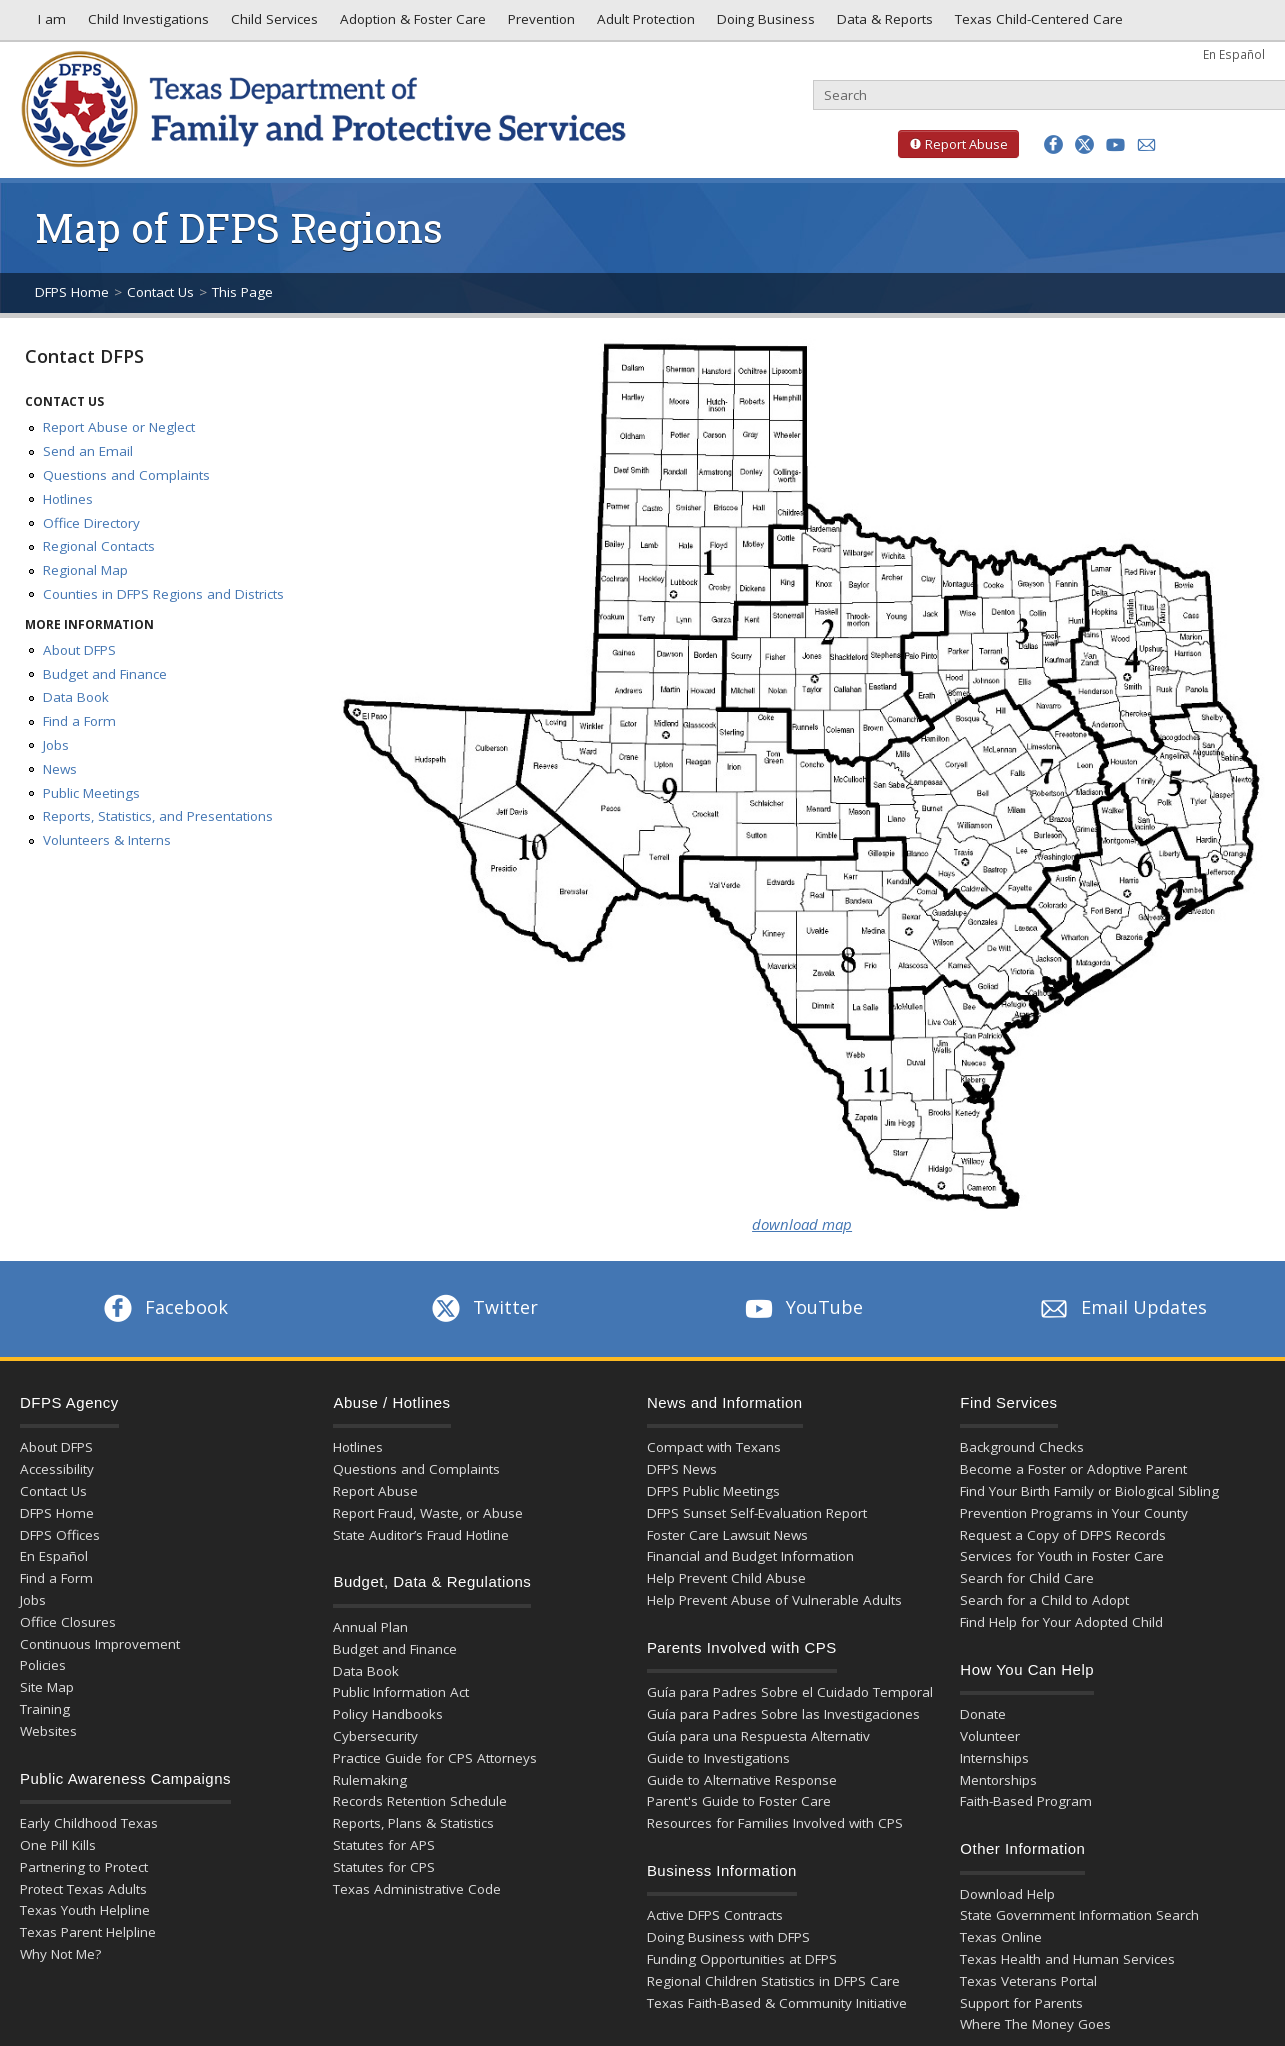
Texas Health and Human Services (1067, 1959)
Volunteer (990, 1736)
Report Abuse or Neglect (119, 427)
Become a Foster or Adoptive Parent (1073, 1469)
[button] (1053, 144)
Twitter (483, 1307)
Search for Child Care (1027, 1578)
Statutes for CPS (384, 1867)
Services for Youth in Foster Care (1062, 1556)
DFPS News (682, 1469)
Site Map (47, 1687)
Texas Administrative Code (417, 1889)
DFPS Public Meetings (713, 1491)
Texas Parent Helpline (88, 1932)
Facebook (164, 1307)
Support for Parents (1021, 2003)
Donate (983, 1714)
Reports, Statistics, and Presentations (158, 816)
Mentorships (998, 1780)
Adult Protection (644, 24)
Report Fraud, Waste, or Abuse (428, 1513)
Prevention (539, 24)
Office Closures (68, 1622)
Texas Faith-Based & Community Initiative (777, 2003)
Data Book (76, 697)
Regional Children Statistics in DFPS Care (773, 1981)
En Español (1234, 54)
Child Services (272, 24)
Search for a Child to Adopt (1044, 1600)
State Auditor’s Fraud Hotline (421, 1535)
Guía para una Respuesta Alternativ (758, 1736)
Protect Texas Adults (83, 1889)
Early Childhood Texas (89, 1823)
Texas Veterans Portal (1028, 1981)
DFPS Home (72, 292)
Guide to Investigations (718, 1758)
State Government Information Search (1079, 1915)
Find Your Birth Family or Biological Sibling (1089, 1491)
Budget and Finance (105, 674)
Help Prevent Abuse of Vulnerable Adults (774, 1600)
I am (48, 24)
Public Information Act (401, 1692)
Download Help (1007, 1894)
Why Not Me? (60, 1954)
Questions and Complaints (126, 475)
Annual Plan (370, 1627)
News (60, 769)
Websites (48, 1731)
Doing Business (764, 24)
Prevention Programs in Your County (1074, 1513)
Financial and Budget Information (750, 1556)
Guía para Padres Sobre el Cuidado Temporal (790, 1692)
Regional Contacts (99, 546)
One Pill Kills (58, 1845)
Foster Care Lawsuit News (727, 1535)
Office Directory (91, 523)
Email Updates (1121, 1307)
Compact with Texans (714, 1447)
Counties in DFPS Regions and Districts (163, 594)
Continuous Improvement (100, 1644)
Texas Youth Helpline (85, 1910)
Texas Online (1001, 1937)
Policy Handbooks (388, 1714)
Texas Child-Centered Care (1037, 24)
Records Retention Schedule (420, 1801)
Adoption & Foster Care (411, 24)
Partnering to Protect (84, 1867)
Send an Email (88, 451)
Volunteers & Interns (107, 840)
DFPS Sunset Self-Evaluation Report (757, 1513)
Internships (994, 1758)
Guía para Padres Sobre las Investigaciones (783, 1714)
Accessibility (57, 1469)
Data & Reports (883, 24)
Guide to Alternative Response (742, 1780)
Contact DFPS (84, 356)
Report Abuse (953, 144)
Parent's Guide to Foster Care (739, 1801)
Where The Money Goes (1035, 2024)
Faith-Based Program (1026, 1801)
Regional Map (85, 570)
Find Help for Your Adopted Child (1061, 1622)
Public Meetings (91, 793)
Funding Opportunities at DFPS (742, 1959)
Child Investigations (146, 24)
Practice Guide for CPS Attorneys (435, 1758)
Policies (43, 1665)
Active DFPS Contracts (715, 1915)
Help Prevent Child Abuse (726, 1578)
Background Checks (1022, 1447)
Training (45, 1709)
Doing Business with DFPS (728, 1937)
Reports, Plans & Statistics (413, 1823)
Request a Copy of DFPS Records (1063, 1535)
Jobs (56, 745)
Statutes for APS (384, 1845)
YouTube (802, 1307)
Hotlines (68, 499)
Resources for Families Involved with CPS (775, 1823)
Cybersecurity (375, 1736)
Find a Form (79, 721)
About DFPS (79, 650)
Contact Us (160, 292)
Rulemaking (370, 1780)
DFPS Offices (60, 1535)
